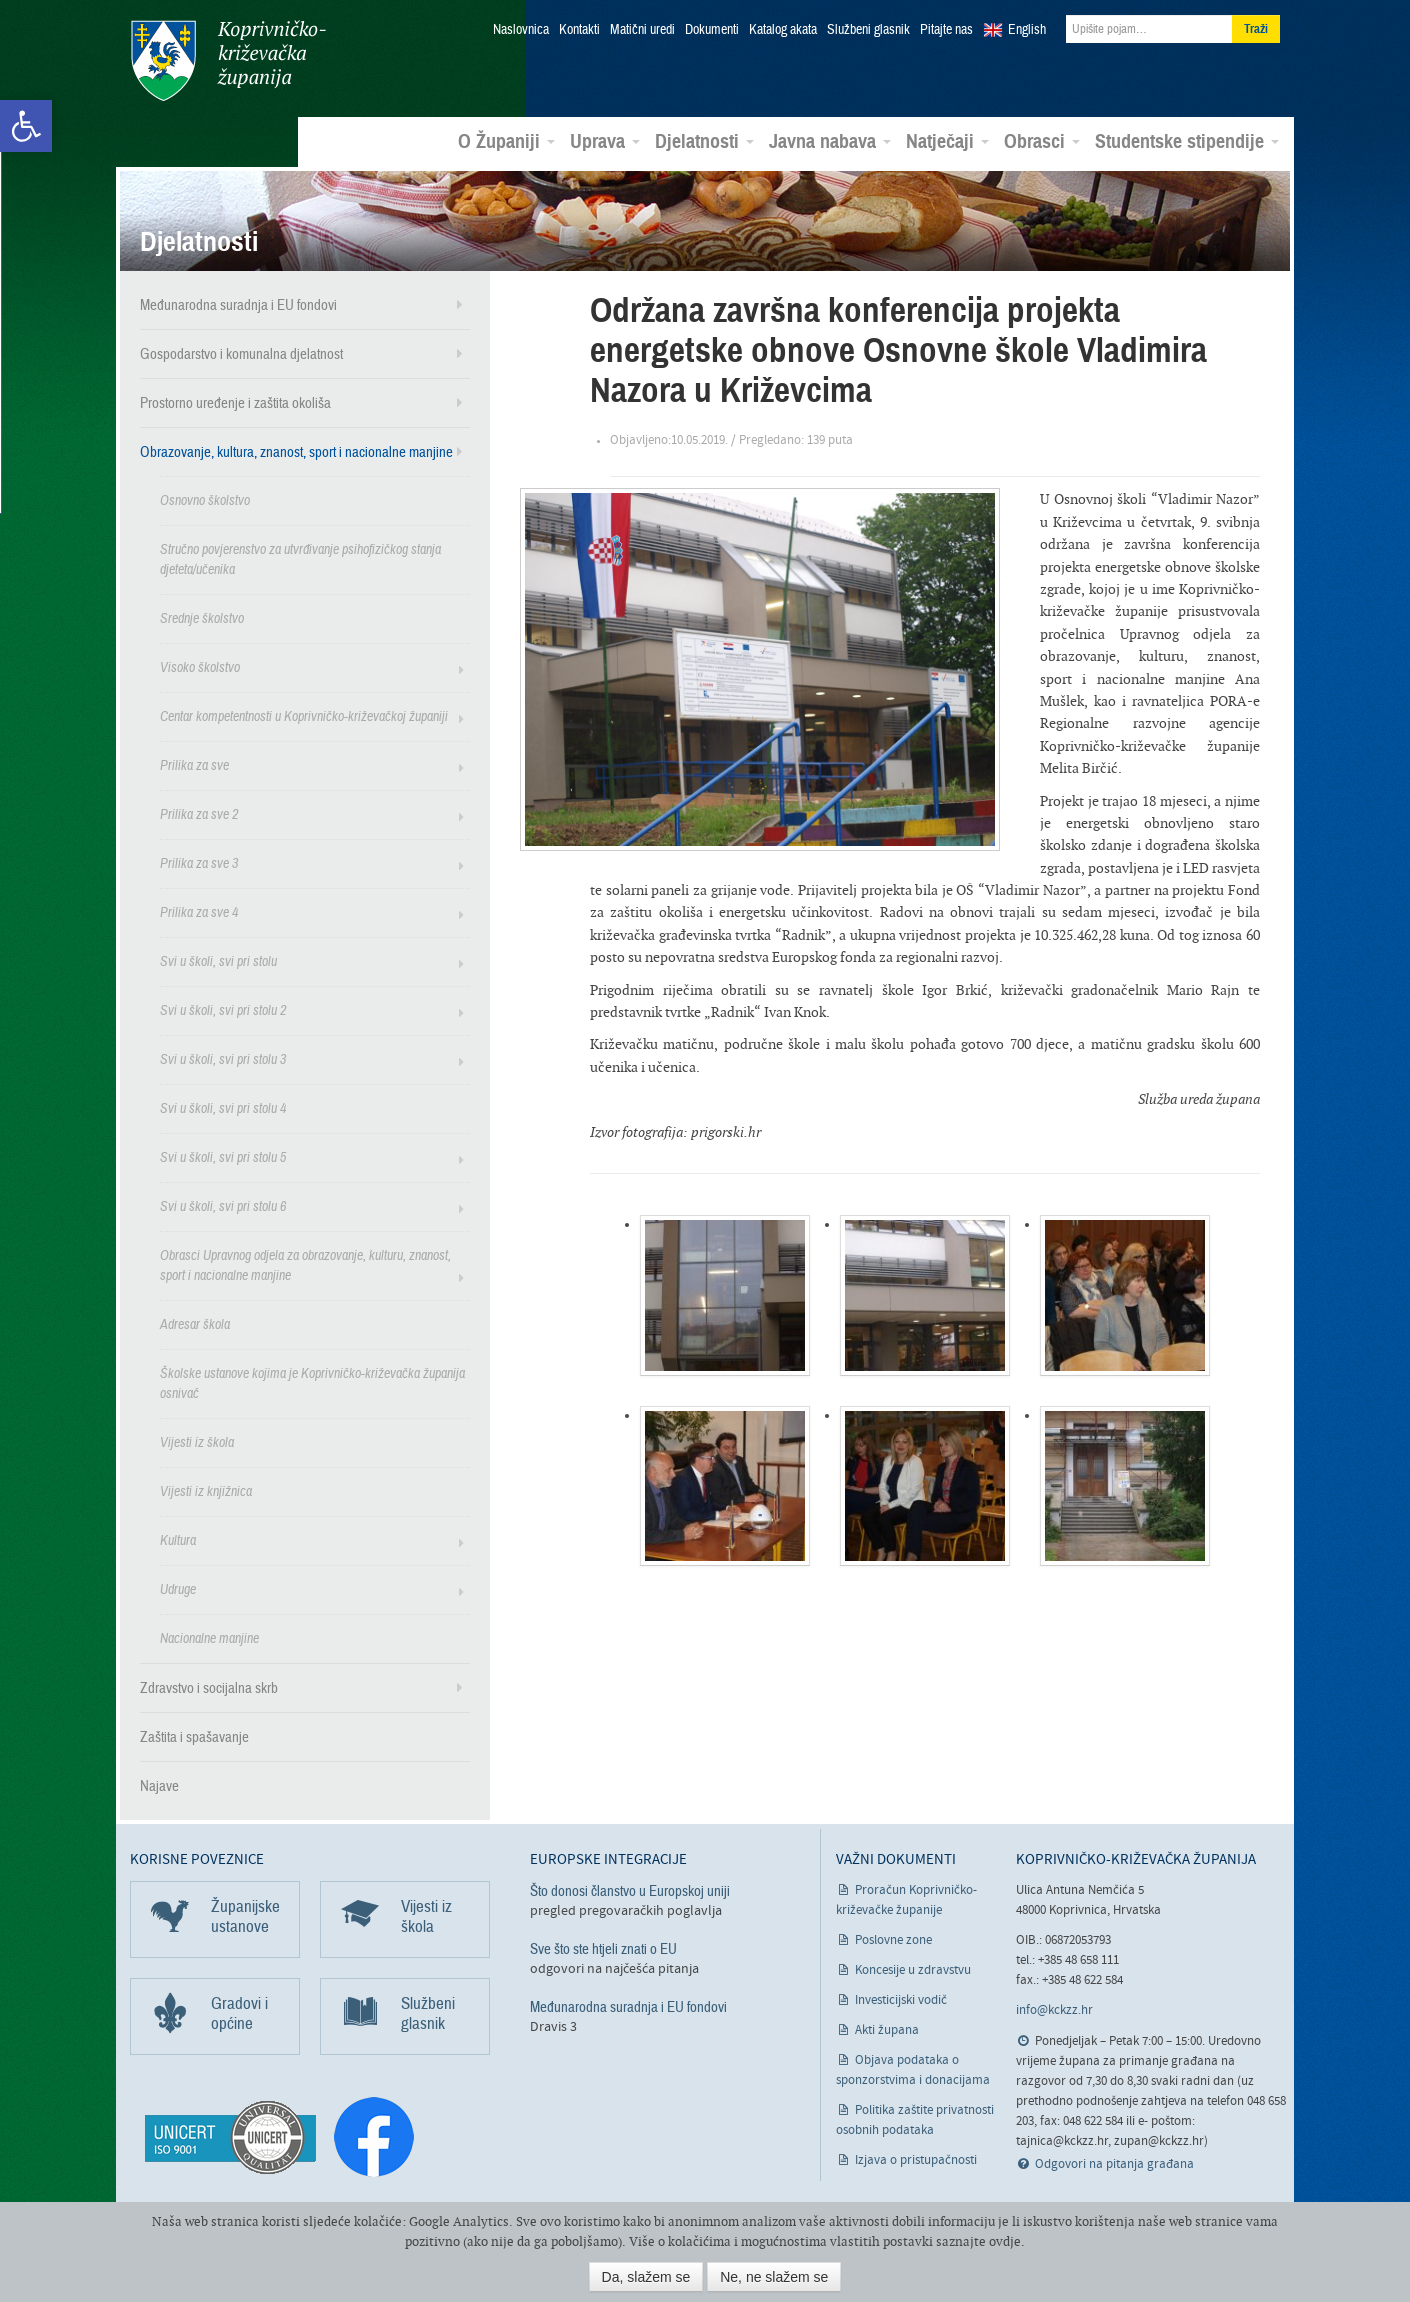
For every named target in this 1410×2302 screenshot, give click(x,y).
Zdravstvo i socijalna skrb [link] (209, 1687)
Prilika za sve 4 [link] (199, 911)
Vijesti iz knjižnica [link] (206, 1490)
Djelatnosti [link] (704, 141)
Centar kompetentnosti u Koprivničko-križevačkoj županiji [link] (304, 715)
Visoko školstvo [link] (200, 666)
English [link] (1027, 30)
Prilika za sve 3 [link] (199, 862)
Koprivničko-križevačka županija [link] (227, 60)
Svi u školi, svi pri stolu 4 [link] (223, 1107)
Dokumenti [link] (712, 30)
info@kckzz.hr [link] (1054, 2009)
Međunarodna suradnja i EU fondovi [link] (238, 304)
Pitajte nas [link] (946, 30)
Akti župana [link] (887, 2029)
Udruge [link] (178, 1588)
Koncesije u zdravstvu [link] (913, 1969)
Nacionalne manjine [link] (209, 1637)
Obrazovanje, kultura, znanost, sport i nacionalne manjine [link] (296, 451)
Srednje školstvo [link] (202, 617)
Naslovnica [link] (521, 30)
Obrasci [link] (1042, 141)
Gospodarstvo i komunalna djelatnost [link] (241, 353)
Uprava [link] (605, 141)
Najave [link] (159, 1785)
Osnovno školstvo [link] (205, 499)
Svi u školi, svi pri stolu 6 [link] (223, 1205)
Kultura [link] (178, 1539)
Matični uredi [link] (642, 30)
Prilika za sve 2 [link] (199, 813)
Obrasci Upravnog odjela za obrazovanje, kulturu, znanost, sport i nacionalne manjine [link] (305, 1264)
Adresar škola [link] (195, 1323)
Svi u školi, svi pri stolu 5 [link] (223, 1156)
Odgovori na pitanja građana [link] (1114, 2163)
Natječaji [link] (947, 141)
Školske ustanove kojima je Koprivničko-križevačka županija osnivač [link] (312, 1382)
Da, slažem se (646, 2277)
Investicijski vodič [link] (901, 1999)
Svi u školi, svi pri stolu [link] (218, 960)
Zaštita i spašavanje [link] (194, 1736)
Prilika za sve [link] (194, 764)
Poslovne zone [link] (893, 1939)
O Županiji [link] (506, 141)
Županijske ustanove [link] (245, 1915)
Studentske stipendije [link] (1187, 141)
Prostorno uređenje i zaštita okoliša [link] (235, 402)
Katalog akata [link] (783, 30)
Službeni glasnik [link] (868, 30)
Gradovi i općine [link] (239, 2012)
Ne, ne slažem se (774, 2277)
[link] (26, 126)
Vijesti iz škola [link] (197, 1441)
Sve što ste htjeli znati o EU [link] (603, 1948)
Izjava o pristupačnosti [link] (916, 2159)
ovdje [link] (1005, 2241)
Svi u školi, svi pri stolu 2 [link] (223, 1009)
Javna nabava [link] (830, 141)
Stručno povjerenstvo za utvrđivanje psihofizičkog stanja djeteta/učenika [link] (300, 558)
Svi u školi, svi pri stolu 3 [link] (223, 1058)
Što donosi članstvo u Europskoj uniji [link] (630, 1890)
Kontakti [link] (579, 30)
